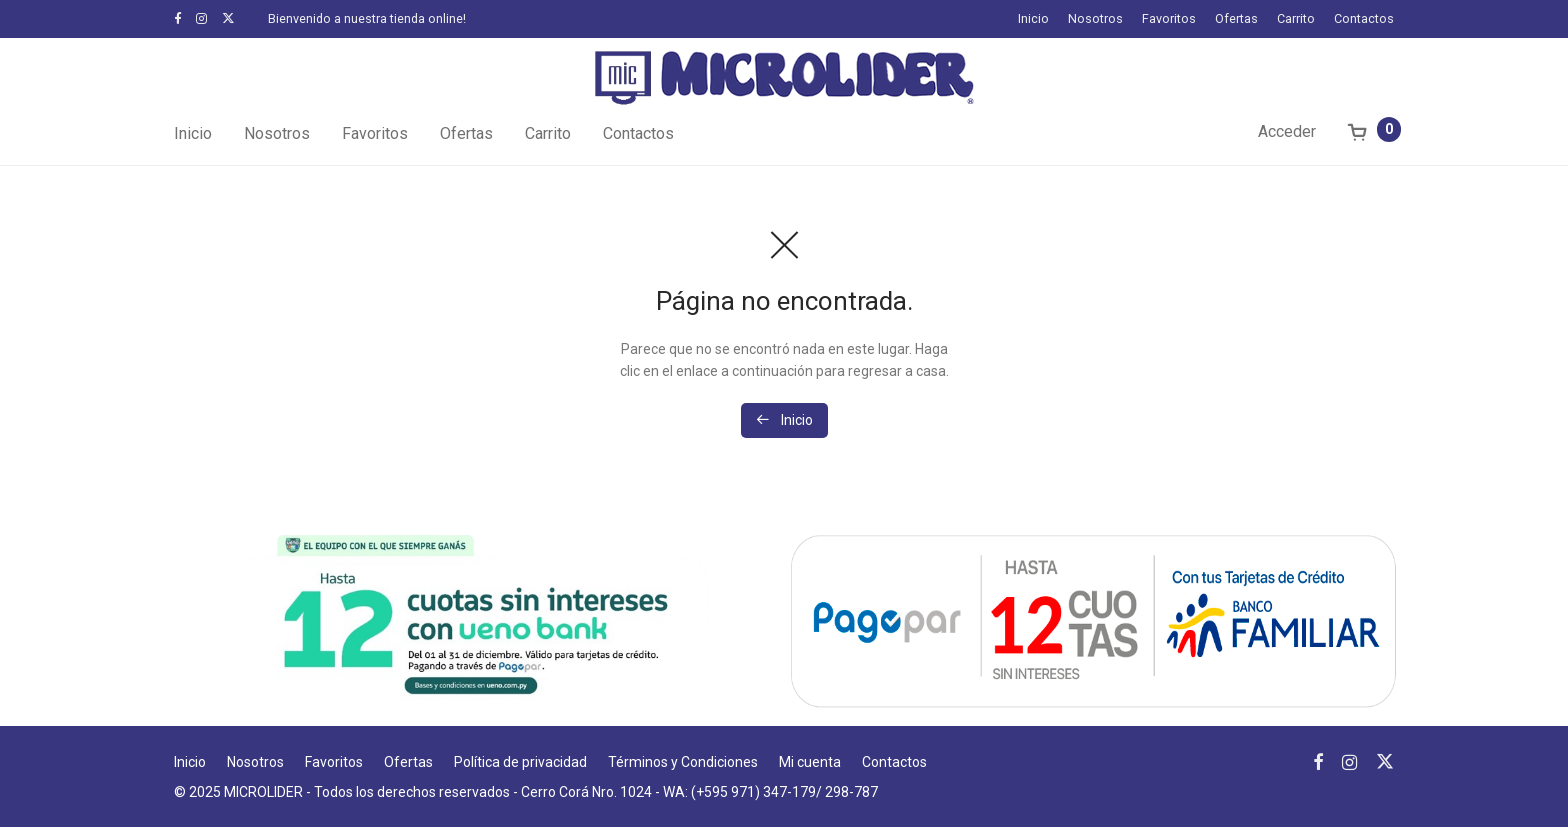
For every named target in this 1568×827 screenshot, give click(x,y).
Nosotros (1095, 19)
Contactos (1364, 19)
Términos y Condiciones (683, 762)
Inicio (1033, 19)
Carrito (1296, 19)
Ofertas (1236, 19)
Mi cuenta (810, 762)
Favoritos (1169, 19)
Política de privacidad (520, 762)
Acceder (1287, 131)
